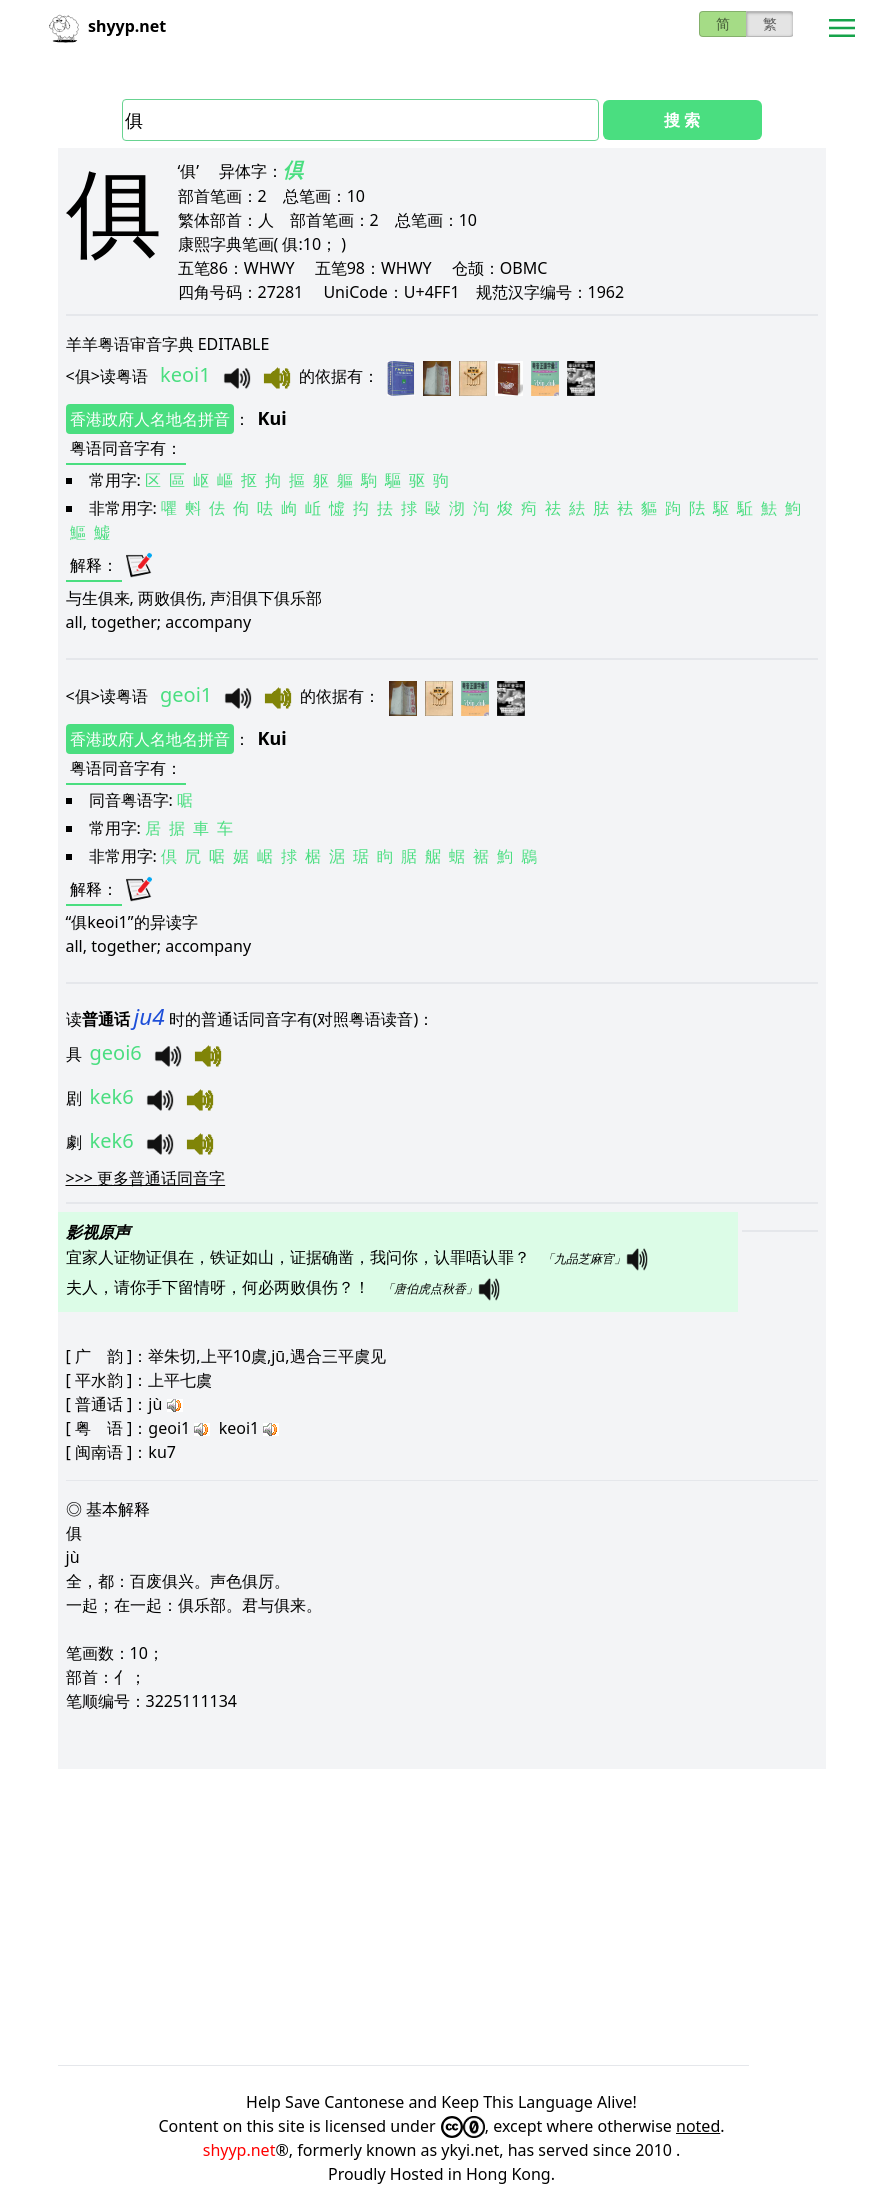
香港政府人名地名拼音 (150, 419)
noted (698, 2126)
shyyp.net (239, 2150)
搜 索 (682, 120)
